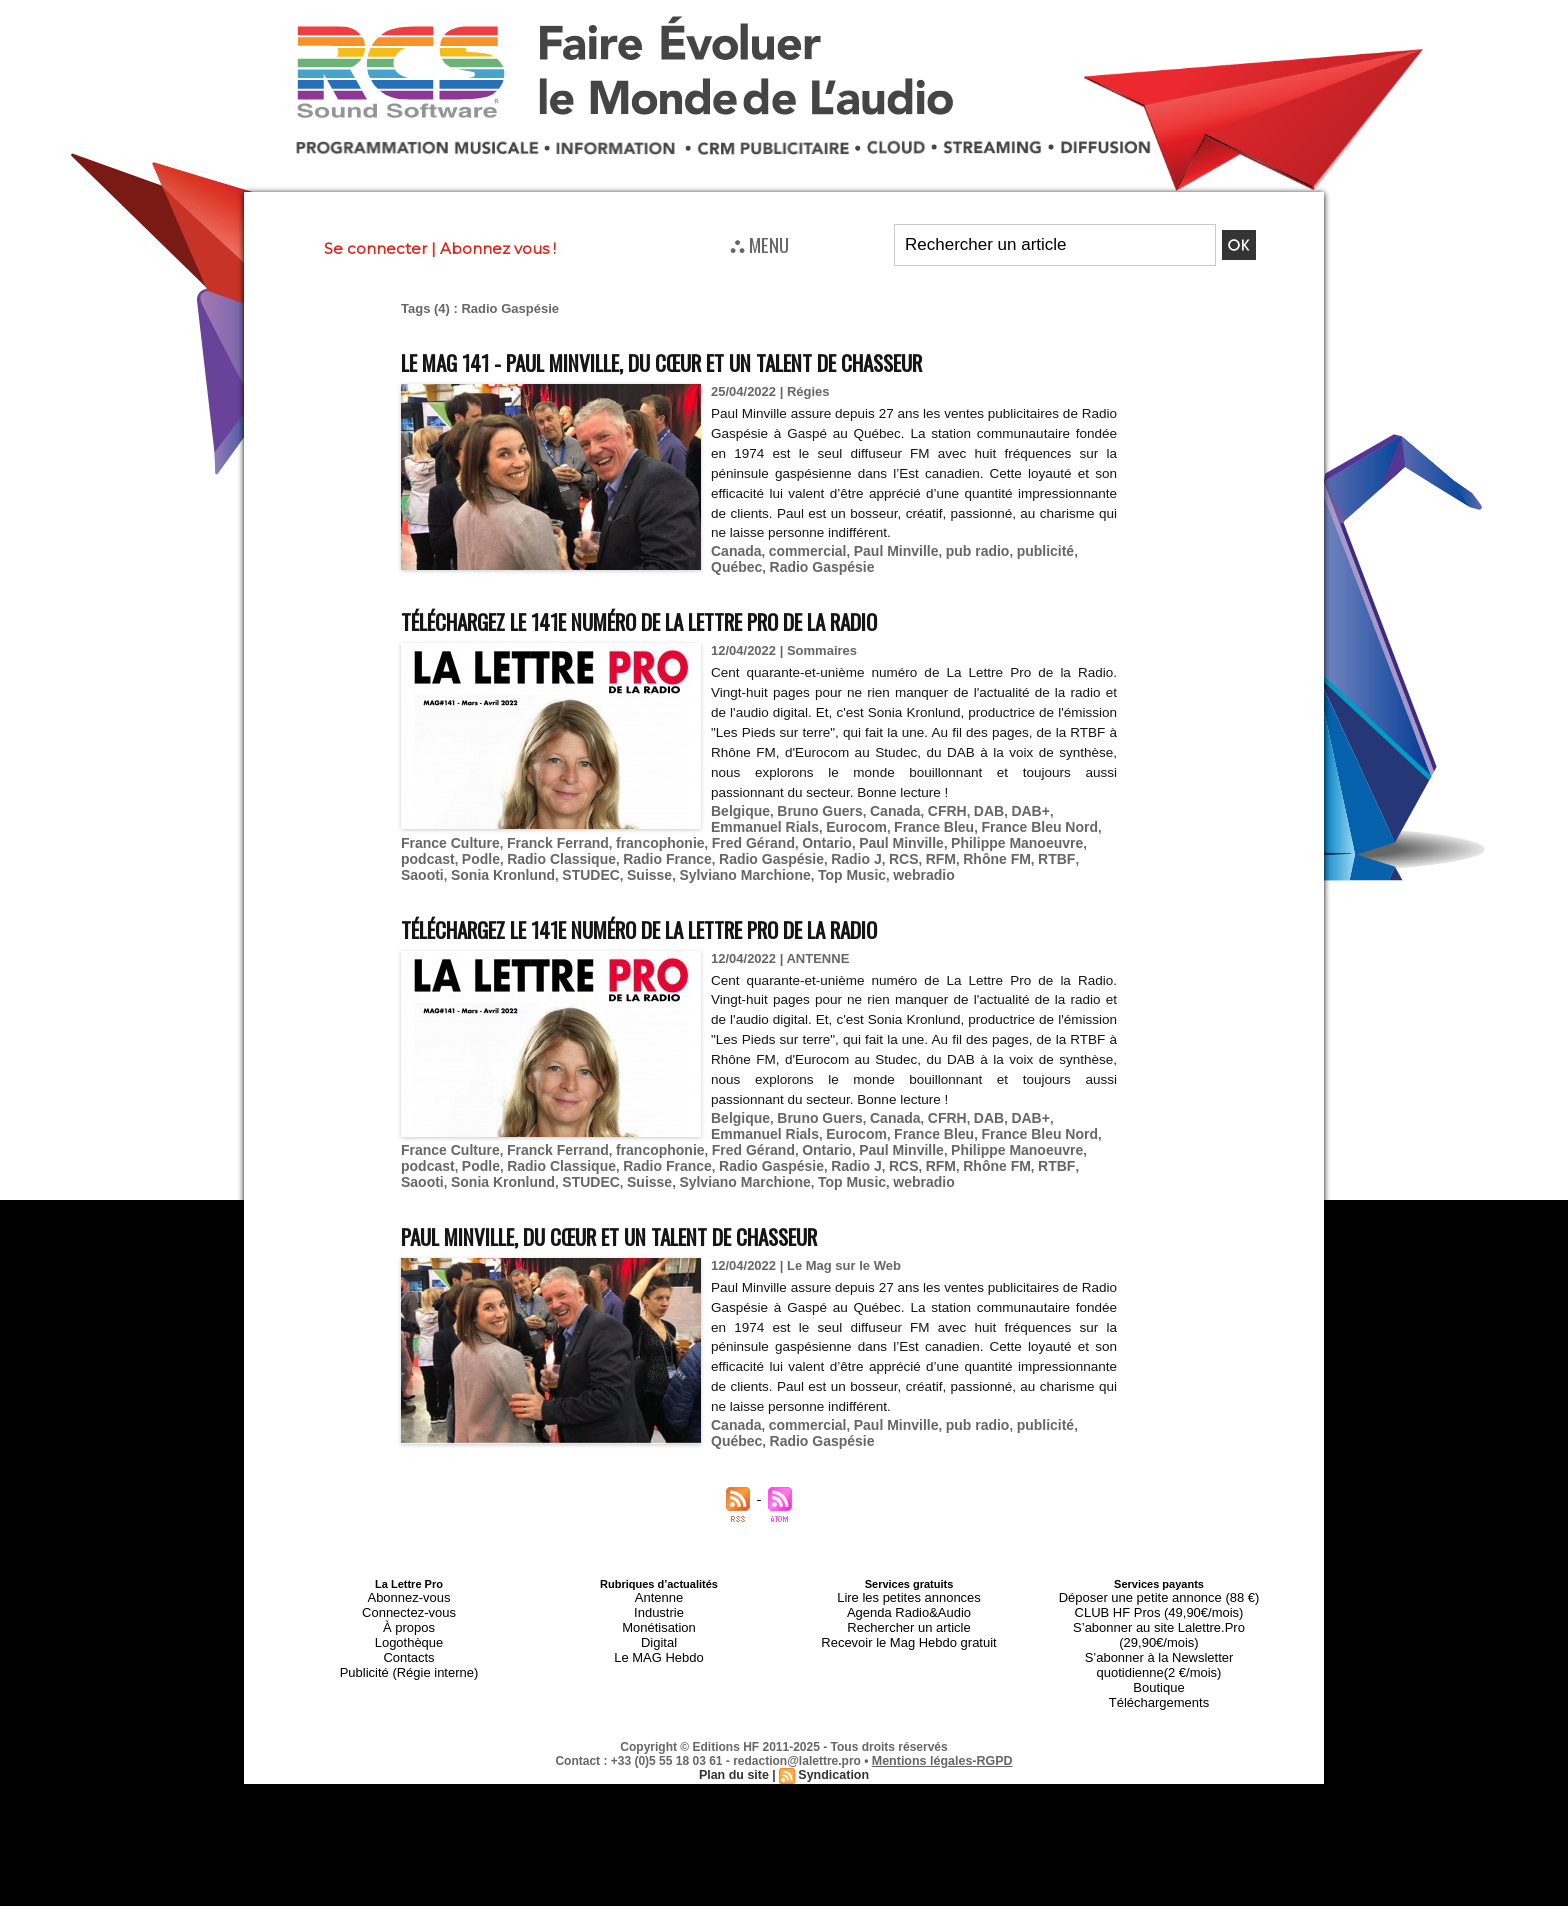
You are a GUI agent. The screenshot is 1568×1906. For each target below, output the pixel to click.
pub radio (960, 548)
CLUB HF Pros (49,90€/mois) (1158, 1586)
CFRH (932, 803)
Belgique (738, 803)
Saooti (919, 848)
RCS (731, 848)
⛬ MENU (759, 244)
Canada (734, 548)
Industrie (659, 1586)
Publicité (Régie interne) (408, 1634)
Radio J (687, 848)
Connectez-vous (409, 1586)
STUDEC (1076, 848)
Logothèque (409, 1610)
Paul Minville (884, 548)
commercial (801, 548)
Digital (659, 1610)
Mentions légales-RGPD (942, 1703)
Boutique (1158, 1634)
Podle (1021, 833)
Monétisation (659, 1598)
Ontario (700, 833)
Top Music (610, 863)
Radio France (511, 848)
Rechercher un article (909, 1598)
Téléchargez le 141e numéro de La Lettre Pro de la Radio (699, 615)
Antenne (659, 1574)
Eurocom (777, 818)
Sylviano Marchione (511, 863)
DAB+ (1011, 803)
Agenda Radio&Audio (908, 1586)
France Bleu (850, 818)
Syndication (832, 1717)
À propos (409, 1598)
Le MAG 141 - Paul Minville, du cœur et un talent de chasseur (723, 360)
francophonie (544, 833)
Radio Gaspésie (760, 563)
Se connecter (375, 248)
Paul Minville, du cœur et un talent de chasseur (659, 1216)
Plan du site (735, 1717)
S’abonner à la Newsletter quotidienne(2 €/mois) (1159, 1616)
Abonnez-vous (409, 1574)
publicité (1023, 548)
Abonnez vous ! (498, 248)
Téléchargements (1159, 1646)
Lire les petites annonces (909, 1574)
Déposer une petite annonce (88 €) (1159, 1574)
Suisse (422, 863)
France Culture (1056, 818)
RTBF (874, 848)
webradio (678, 863)
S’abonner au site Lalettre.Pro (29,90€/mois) (1159, 1598)
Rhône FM (819, 848)
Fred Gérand (630, 833)
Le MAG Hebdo (659, 1622)
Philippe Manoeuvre (877, 833)
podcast (972, 833)
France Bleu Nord (949, 818)
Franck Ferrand (448, 833)
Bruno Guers (812, 803)
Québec (1082, 548)
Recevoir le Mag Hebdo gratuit (909, 1610)
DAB (971, 803)
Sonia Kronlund (994, 848)
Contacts (408, 1622)
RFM (767, 848)
